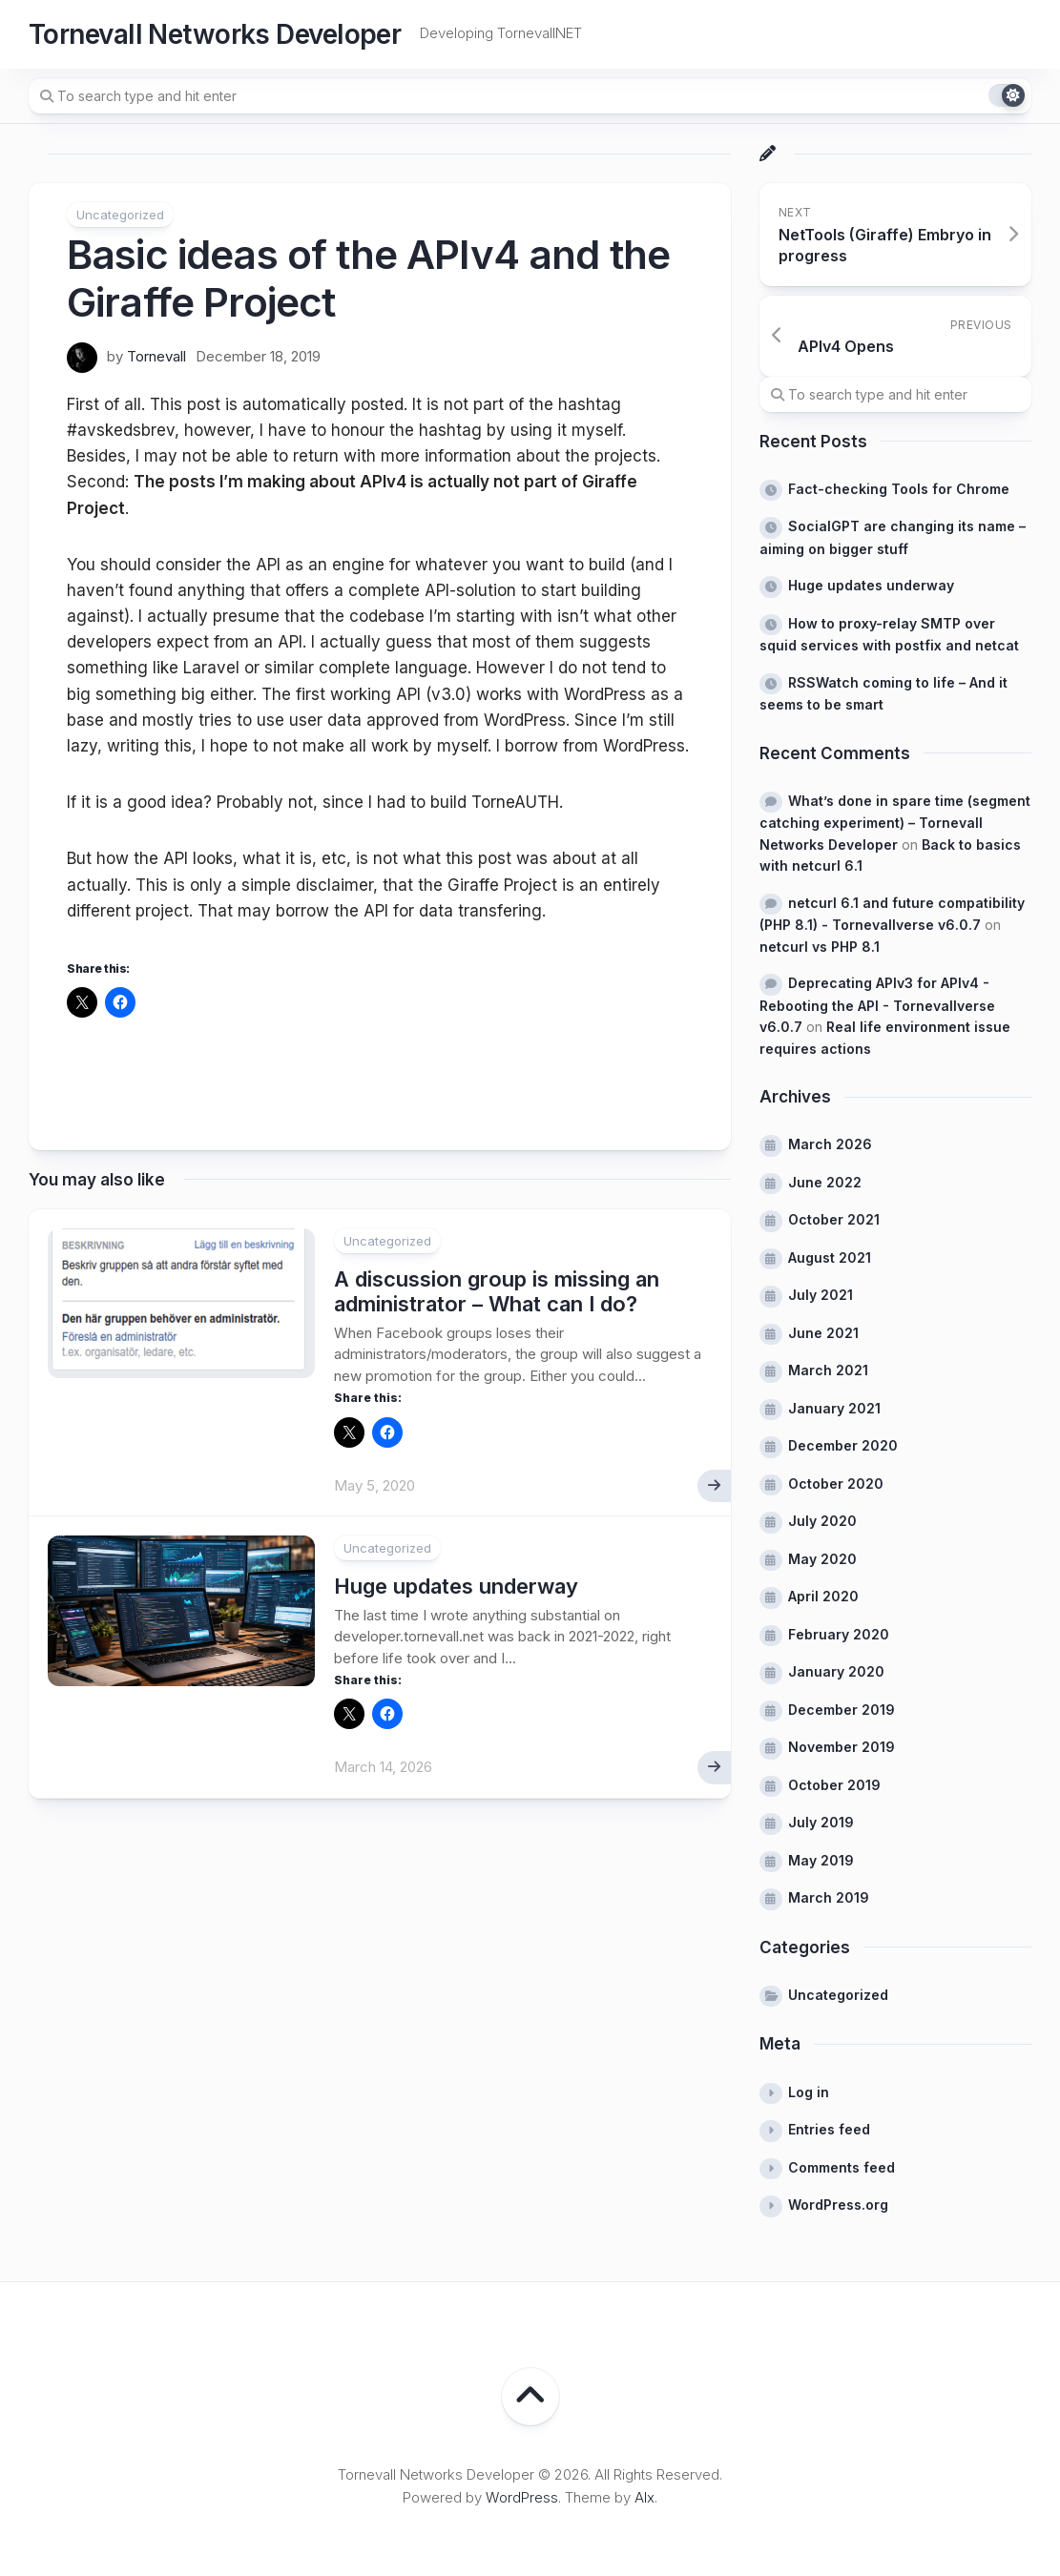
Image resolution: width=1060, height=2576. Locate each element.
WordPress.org (838, 2204)
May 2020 (822, 1559)
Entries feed (829, 2129)
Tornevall (156, 356)
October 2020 (835, 1483)
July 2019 (821, 1822)
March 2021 (828, 1370)
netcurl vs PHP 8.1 (819, 946)
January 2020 (836, 1671)
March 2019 (828, 1897)
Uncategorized (120, 214)
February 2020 (838, 1634)
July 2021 (820, 1295)
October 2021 (834, 1219)
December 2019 (841, 1709)
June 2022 (825, 1182)
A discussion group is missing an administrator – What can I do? (496, 1291)
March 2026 (830, 1144)
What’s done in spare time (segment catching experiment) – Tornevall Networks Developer (894, 823)
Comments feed (841, 2167)
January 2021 (834, 1408)
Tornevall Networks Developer (215, 34)
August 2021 (829, 1257)
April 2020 (823, 1596)
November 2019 (841, 1747)
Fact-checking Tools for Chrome (898, 489)
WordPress (522, 2497)
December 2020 (843, 1445)
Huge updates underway (456, 1586)
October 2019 (834, 1785)
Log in (808, 2092)
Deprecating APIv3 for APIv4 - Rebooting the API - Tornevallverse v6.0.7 (877, 1005)
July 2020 (822, 1521)
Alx (644, 2497)
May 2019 (821, 1860)
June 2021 (823, 1333)
